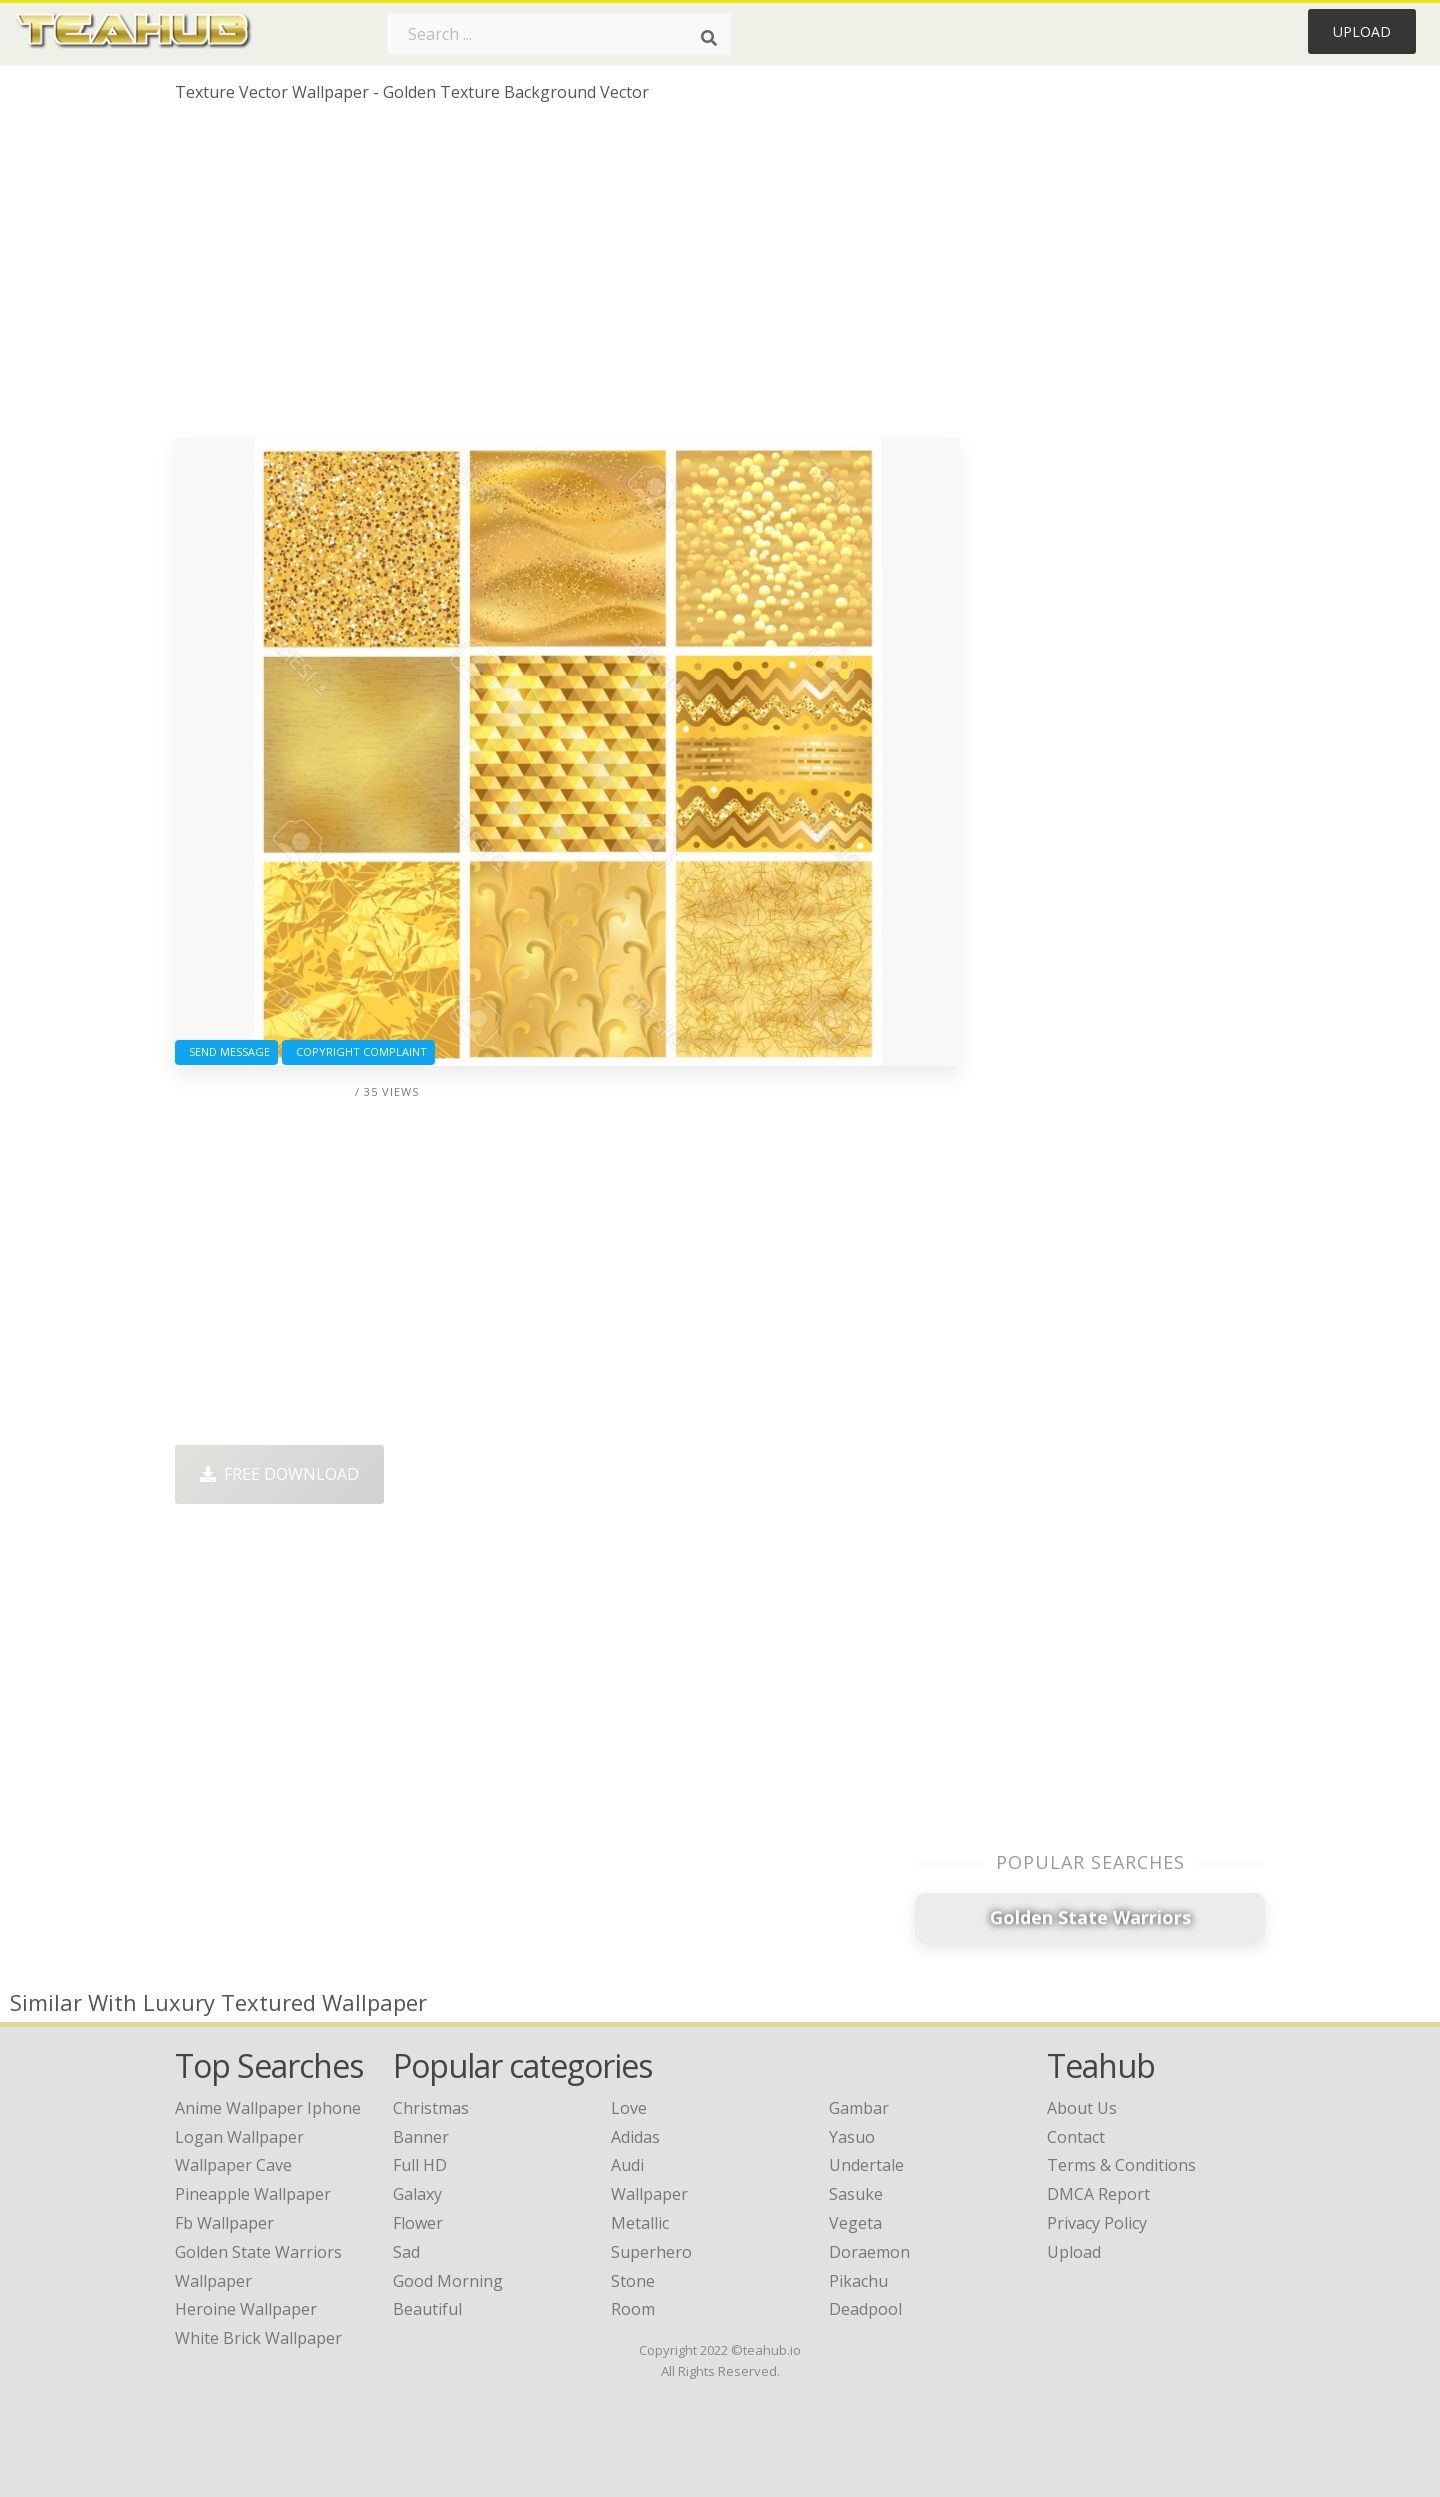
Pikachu (858, 2281)
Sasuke (856, 2194)
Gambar (859, 2108)
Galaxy (417, 2194)
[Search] (709, 38)
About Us (1082, 2108)
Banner (421, 2137)
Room (633, 2309)
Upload (1362, 31)
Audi (627, 2165)
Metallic (640, 2223)
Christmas (431, 2108)
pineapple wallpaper (253, 2194)
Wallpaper (649, 2194)
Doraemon (869, 2252)
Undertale (866, 2165)
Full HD (420, 2165)
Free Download (279, 1474)
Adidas (635, 2137)
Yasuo (852, 2137)
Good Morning (448, 2281)
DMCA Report (1098, 2194)
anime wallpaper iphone (268, 2108)
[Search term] (559, 34)
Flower (418, 2223)
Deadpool (865, 2309)
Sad (406, 2252)
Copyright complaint (358, 1051)
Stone (633, 2281)
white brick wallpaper (258, 2338)
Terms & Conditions (1121, 2165)
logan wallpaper (239, 2137)
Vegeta (855, 2223)
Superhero (651, 2252)
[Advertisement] (567, 278)
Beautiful (427, 2309)
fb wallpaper (224, 2223)
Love (629, 2108)
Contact (1076, 2137)
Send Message (226, 1051)
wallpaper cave (233, 2165)
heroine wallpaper (246, 2309)
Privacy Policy (1097, 2223)
